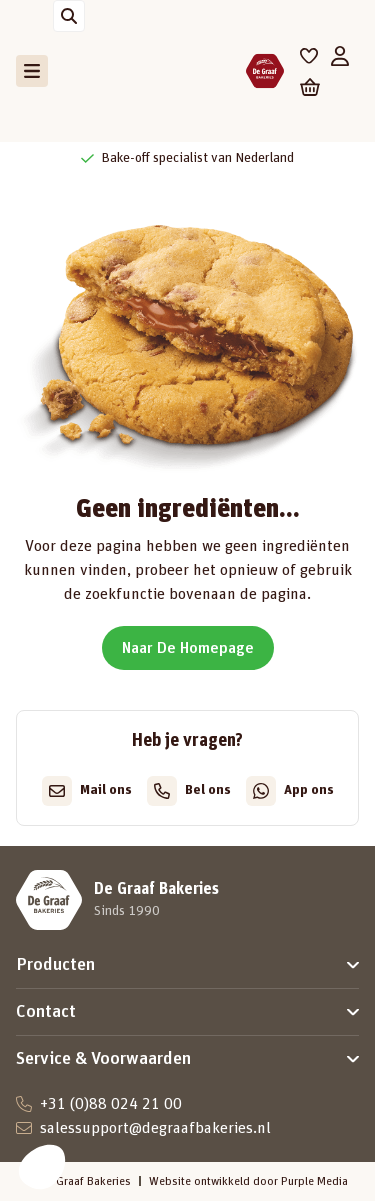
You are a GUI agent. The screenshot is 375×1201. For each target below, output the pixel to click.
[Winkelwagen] (310, 87)
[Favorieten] (309, 56)
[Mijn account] (340, 56)
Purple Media (314, 1181)
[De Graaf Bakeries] (265, 71)
